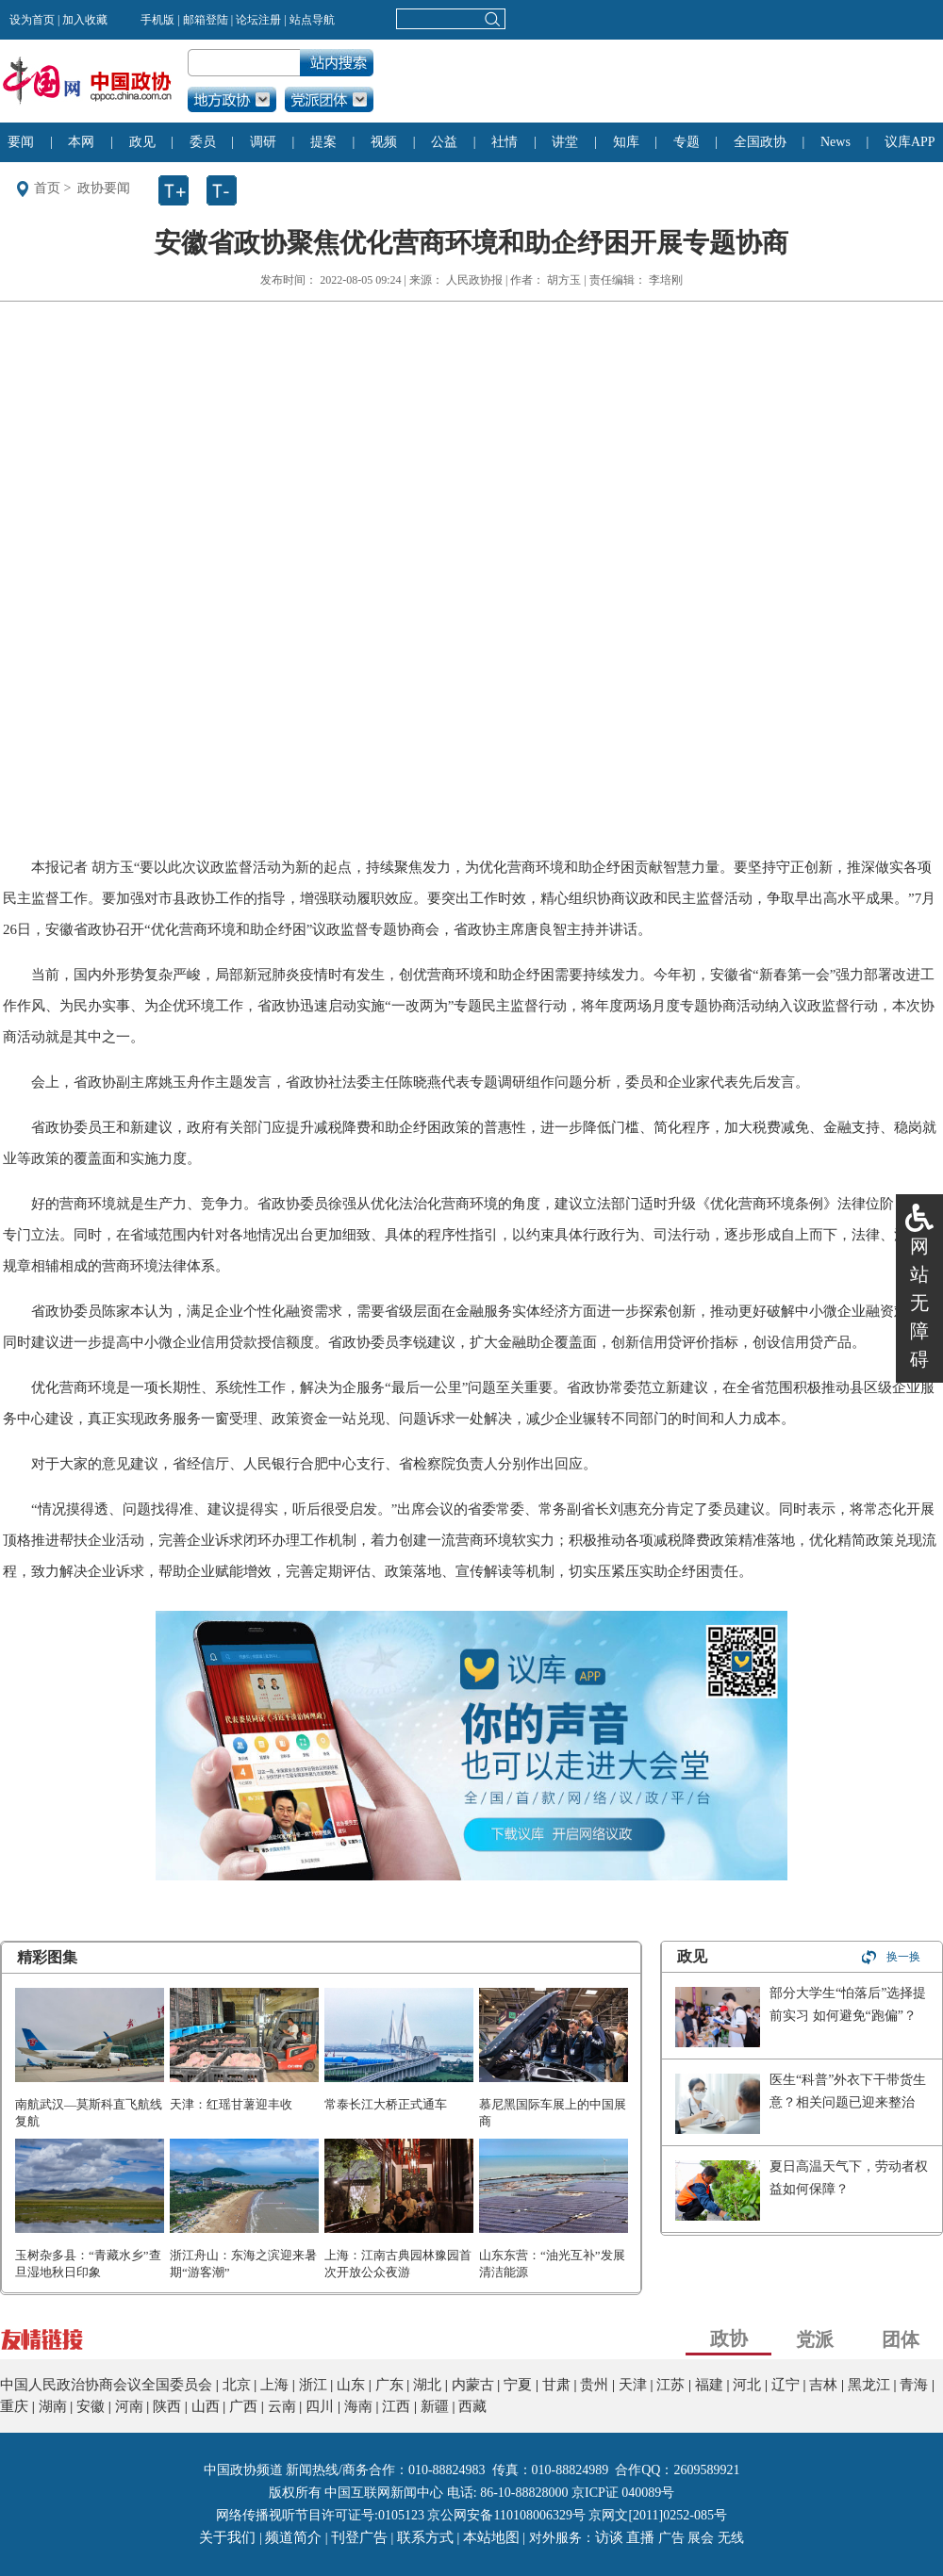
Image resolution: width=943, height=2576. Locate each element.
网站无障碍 (919, 1303)
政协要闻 (103, 188)
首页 (47, 188)
